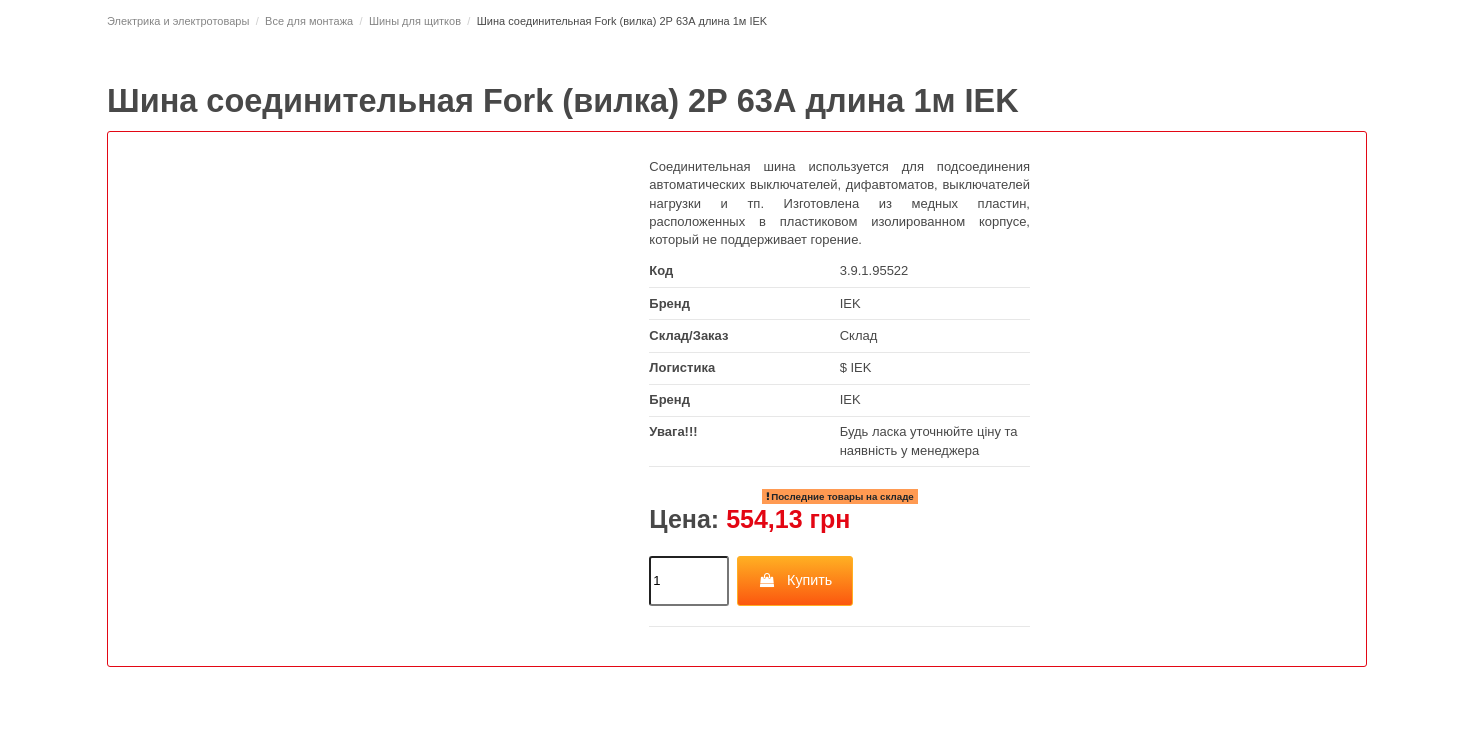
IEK (850, 303)
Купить (795, 580)
